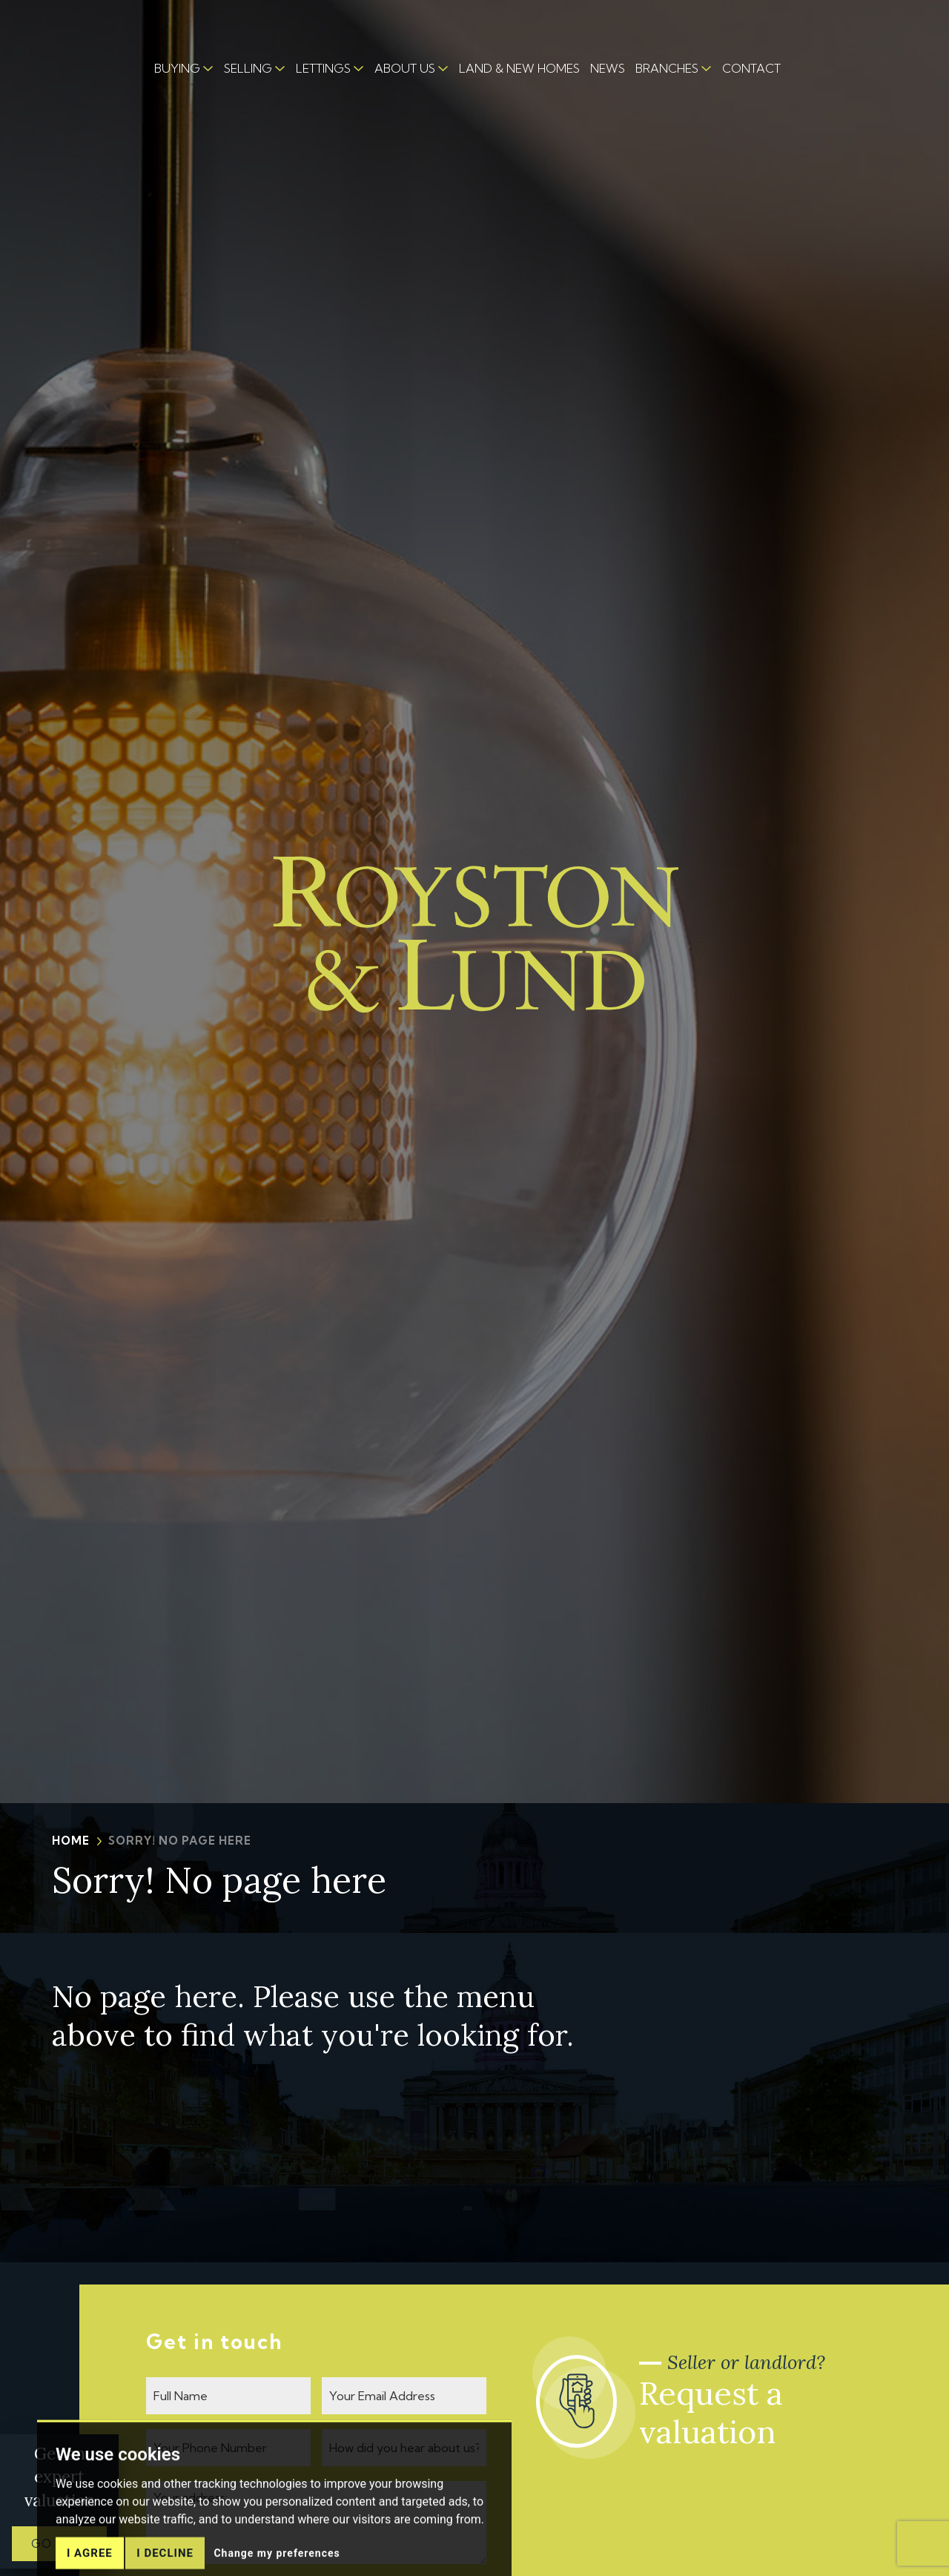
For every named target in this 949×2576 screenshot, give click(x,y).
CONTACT (751, 68)
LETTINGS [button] (323, 68)
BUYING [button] (177, 68)
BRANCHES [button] (666, 68)
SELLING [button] (248, 68)
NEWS (607, 68)
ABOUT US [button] (404, 68)
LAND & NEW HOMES (519, 68)
